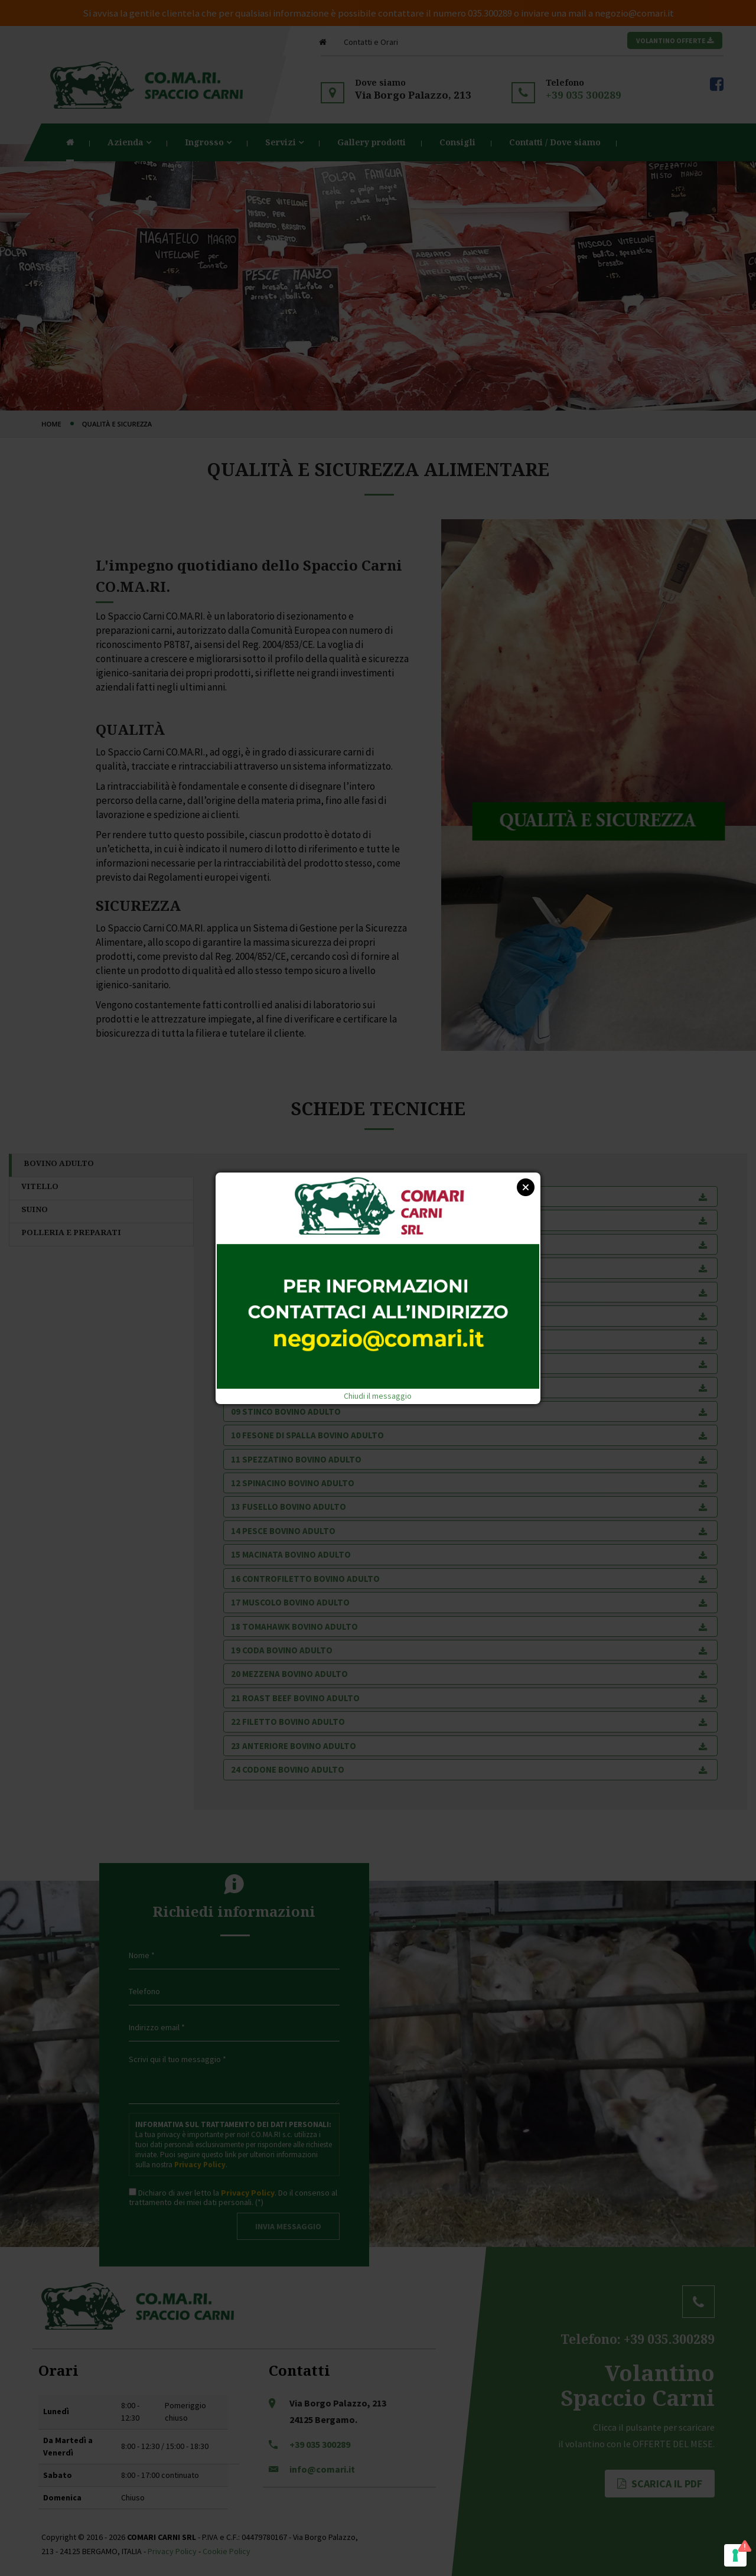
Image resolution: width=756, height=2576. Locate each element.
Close (526, 1187)
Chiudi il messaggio (378, 1395)
